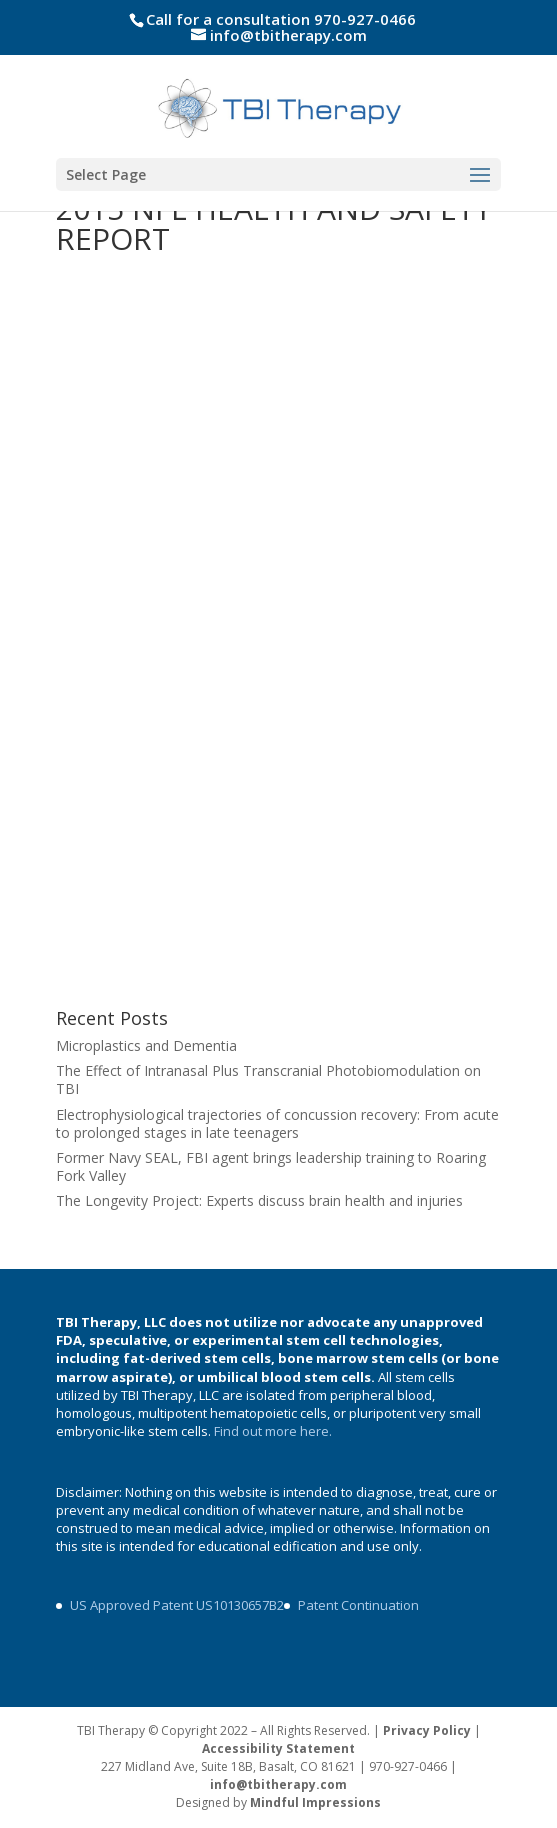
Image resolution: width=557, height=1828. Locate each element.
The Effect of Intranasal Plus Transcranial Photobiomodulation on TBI (268, 1079)
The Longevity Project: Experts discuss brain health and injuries (259, 1200)
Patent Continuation (358, 1605)
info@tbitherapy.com (278, 1784)
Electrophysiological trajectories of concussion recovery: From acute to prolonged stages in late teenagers (277, 1123)
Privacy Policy (427, 1730)
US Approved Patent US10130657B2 (177, 1605)
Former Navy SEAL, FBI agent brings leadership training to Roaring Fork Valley (271, 1166)
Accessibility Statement (278, 1748)
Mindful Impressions (315, 1802)
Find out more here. (274, 1431)
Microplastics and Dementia (146, 1045)
